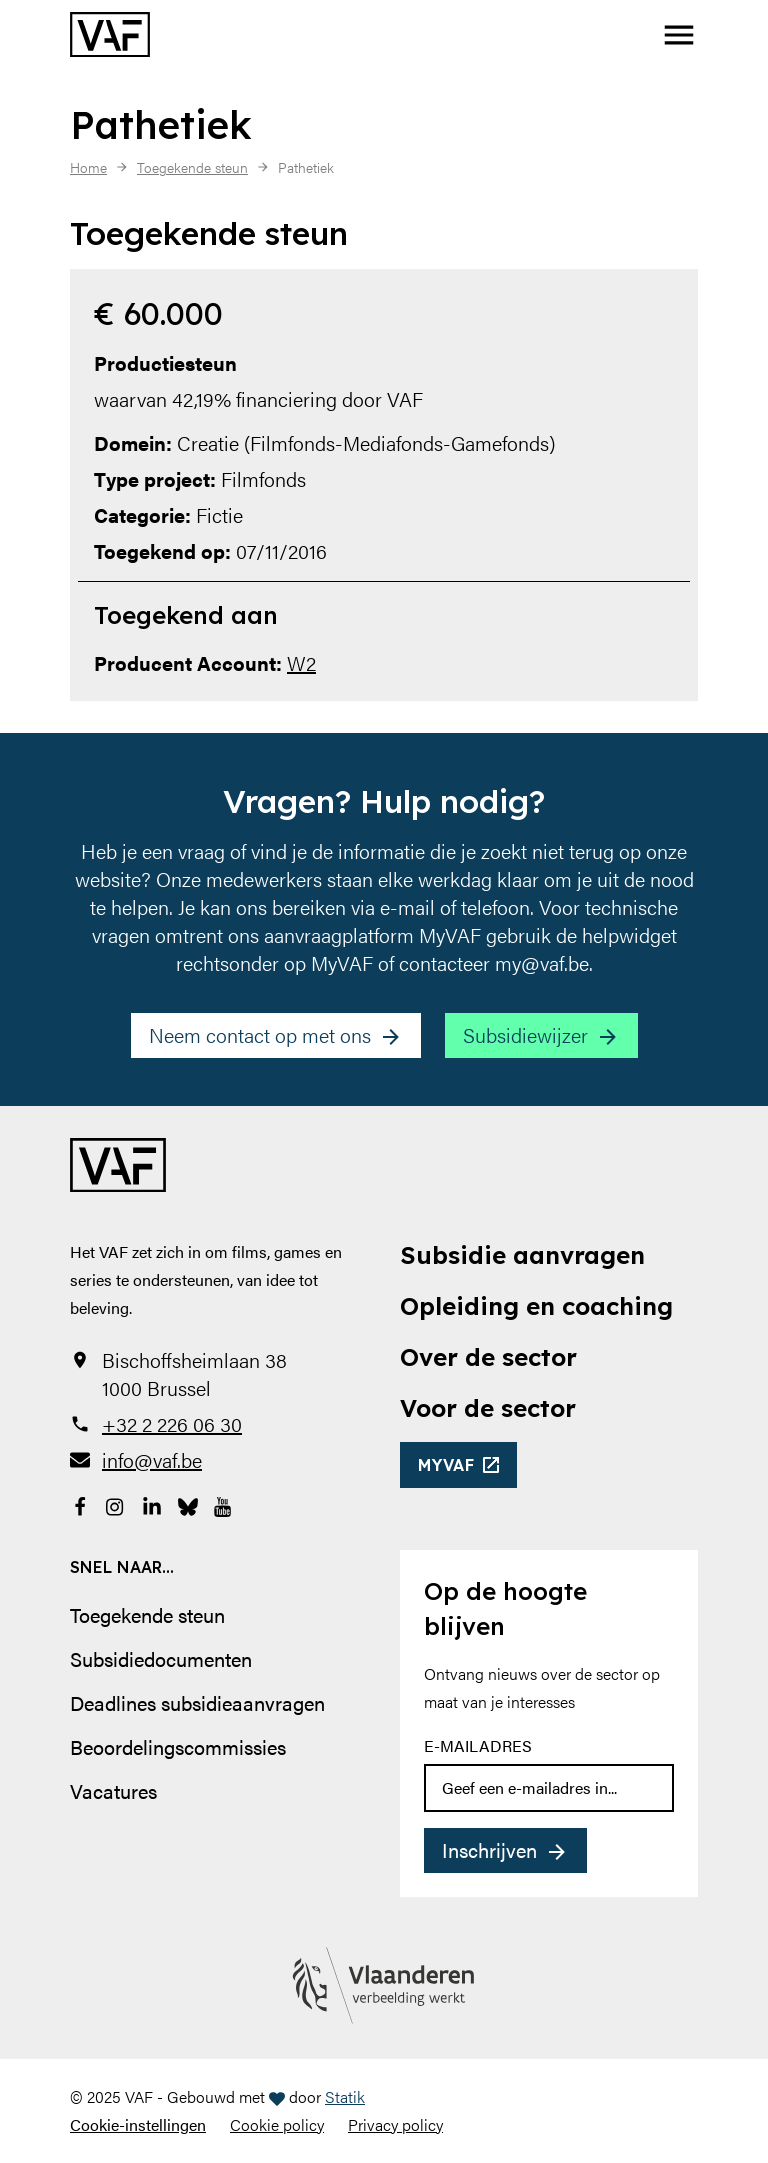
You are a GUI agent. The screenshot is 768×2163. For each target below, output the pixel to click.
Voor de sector (488, 1408)
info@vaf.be (152, 1460)
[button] (679, 35)
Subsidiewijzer (525, 1034)
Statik (345, 2096)
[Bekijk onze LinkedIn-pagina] (152, 1504)
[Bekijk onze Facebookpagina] (80, 1504)
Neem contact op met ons (260, 1034)
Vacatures (113, 1790)
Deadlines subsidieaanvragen (197, 1702)
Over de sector (488, 1357)
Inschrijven (489, 1849)
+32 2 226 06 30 (172, 1424)
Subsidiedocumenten (161, 1658)
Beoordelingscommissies (178, 1746)
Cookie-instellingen (138, 2124)
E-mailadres (478, 1745)
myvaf (446, 1465)
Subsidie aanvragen (522, 1255)
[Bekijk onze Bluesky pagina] (188, 1504)
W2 (301, 662)
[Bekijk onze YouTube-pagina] (224, 1504)
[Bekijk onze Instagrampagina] (116, 1504)
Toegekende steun (147, 1614)
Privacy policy (395, 2124)
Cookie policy (277, 2124)
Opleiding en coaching (536, 1306)
